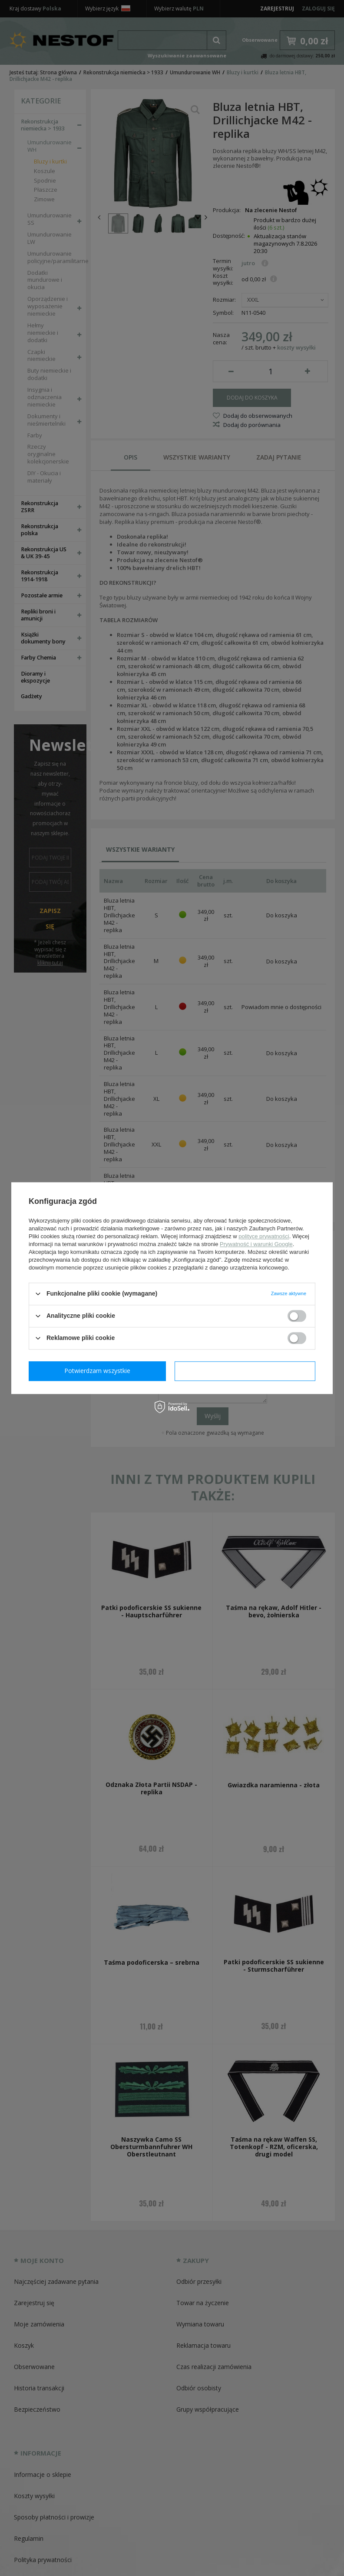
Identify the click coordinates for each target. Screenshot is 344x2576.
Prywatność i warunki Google (256, 1244)
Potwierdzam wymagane (99, 1370)
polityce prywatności (263, 1236)
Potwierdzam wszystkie (247, 1370)
